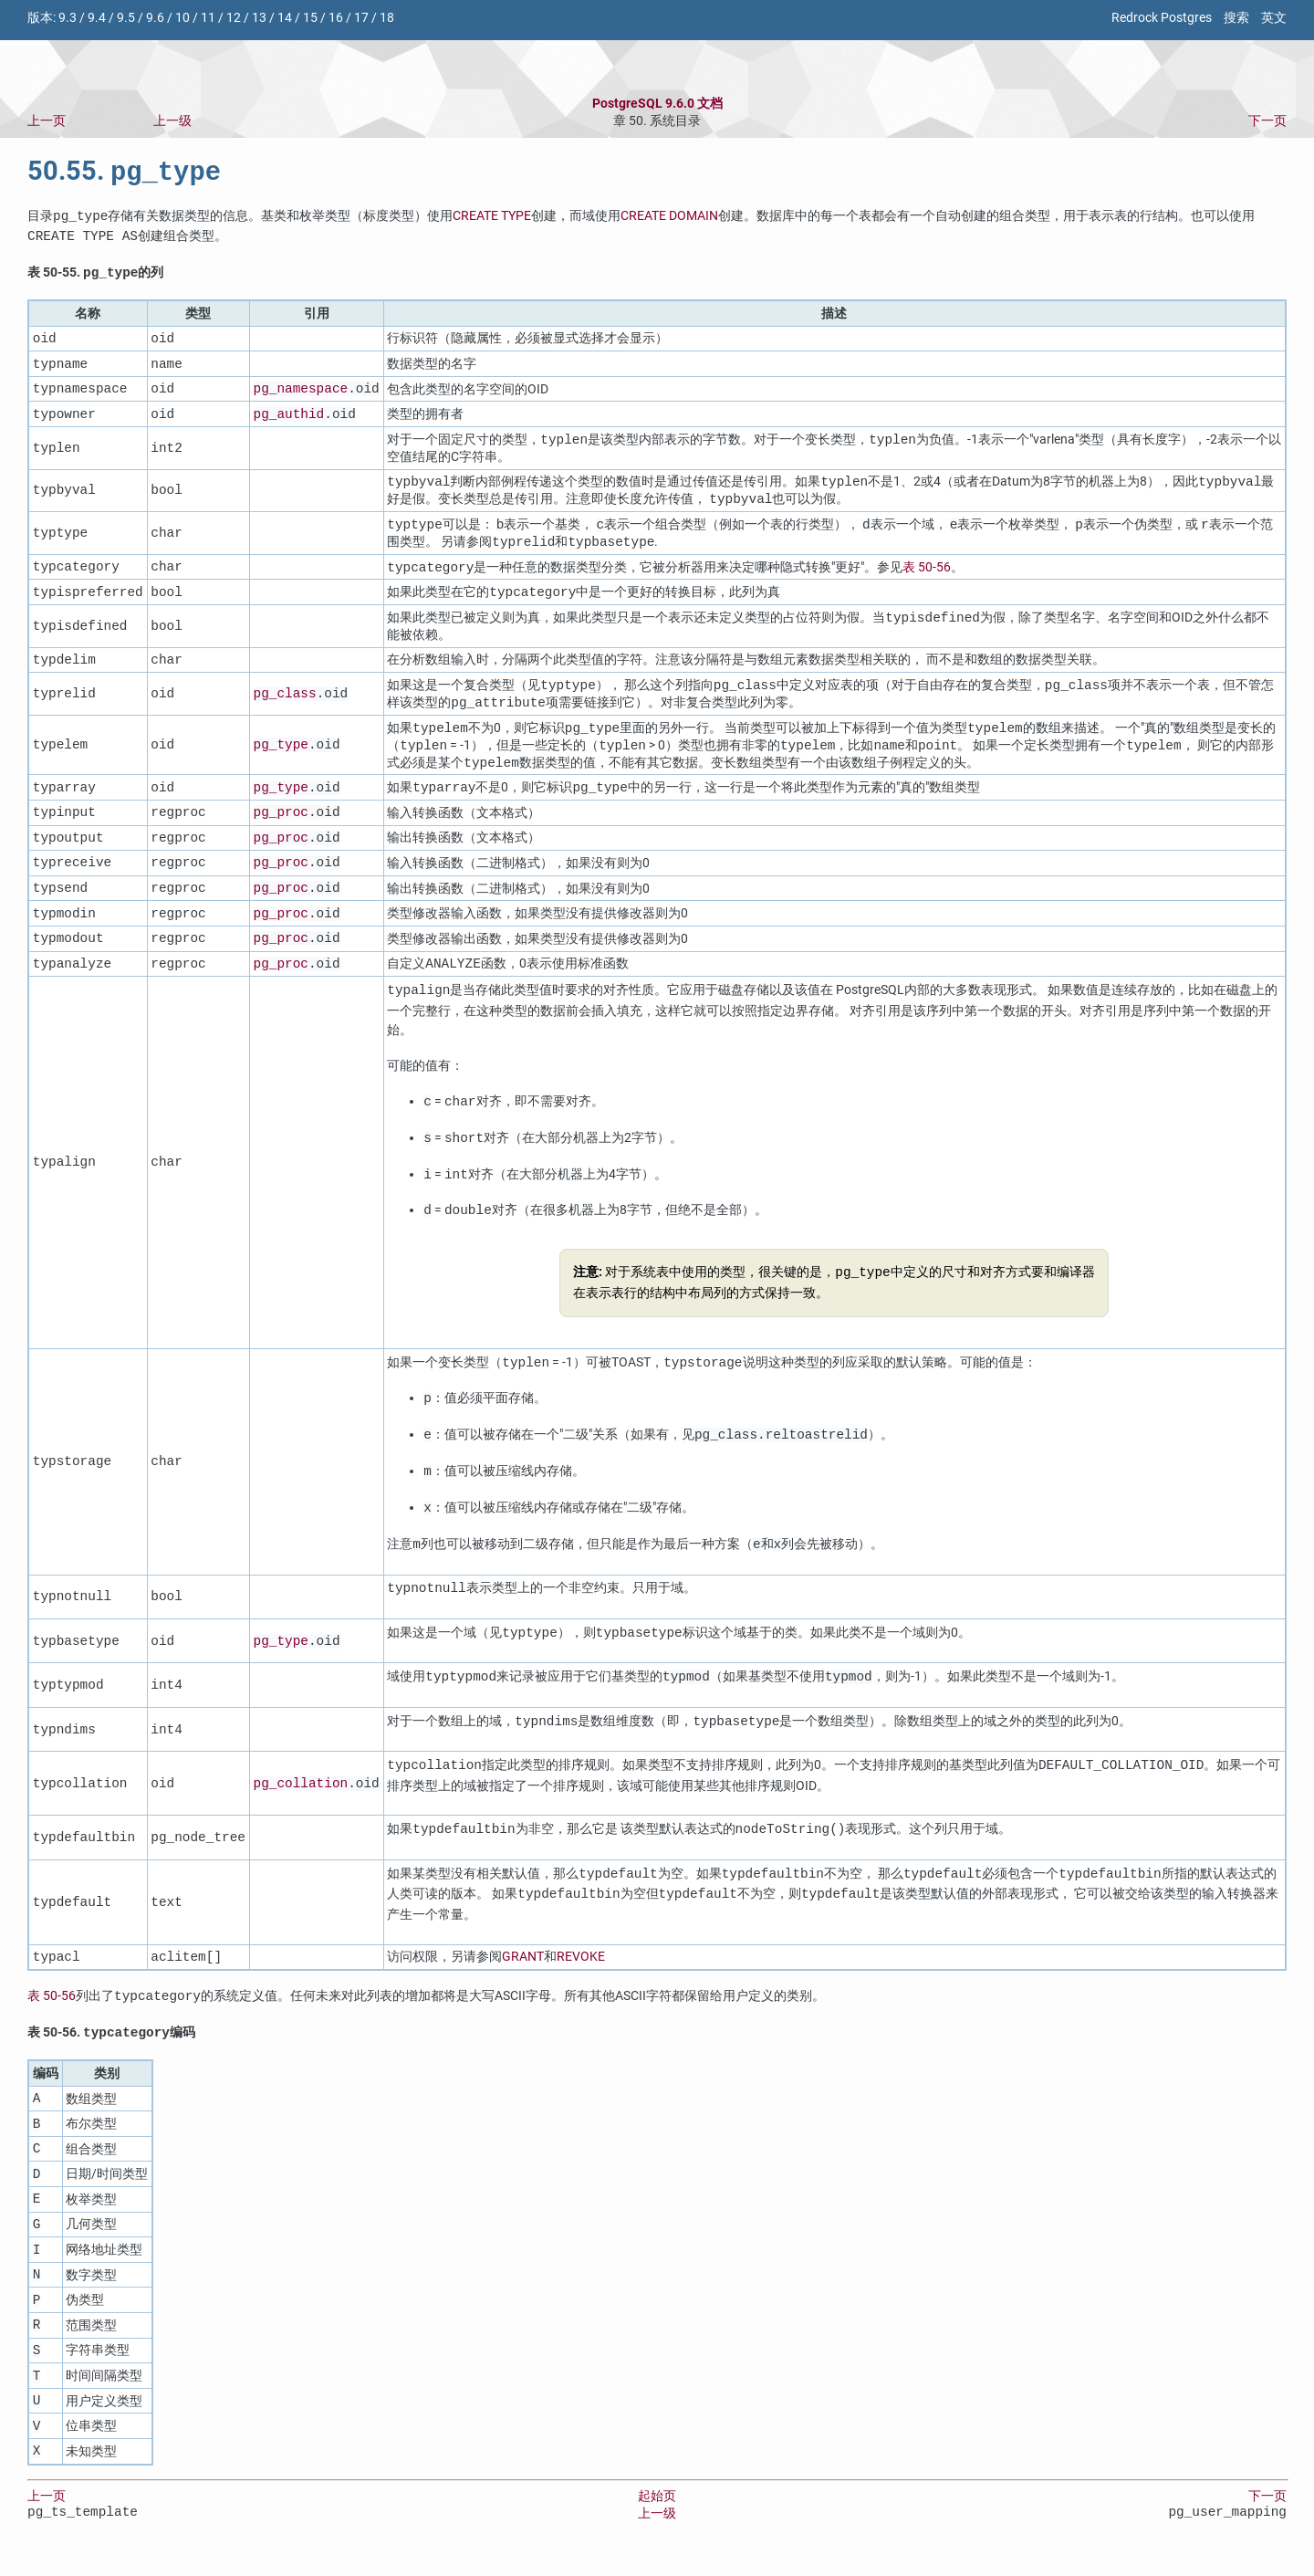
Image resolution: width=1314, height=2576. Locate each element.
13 (259, 18)
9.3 (67, 18)
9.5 (126, 18)
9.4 (97, 18)
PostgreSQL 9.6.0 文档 (657, 103)
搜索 (1236, 18)
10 (182, 18)
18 (387, 18)
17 (361, 18)
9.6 (155, 18)
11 (208, 18)
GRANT (523, 1973)
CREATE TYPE (492, 219)
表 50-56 (926, 575)
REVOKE (581, 1973)
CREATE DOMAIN (669, 219)
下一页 (1267, 121)
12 (233, 18)
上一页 (46, 121)
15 (310, 18)
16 (335, 18)
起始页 (657, 2513)
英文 (1274, 18)
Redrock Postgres (1161, 18)
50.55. (124, 174)
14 (284, 18)
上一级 (172, 121)
